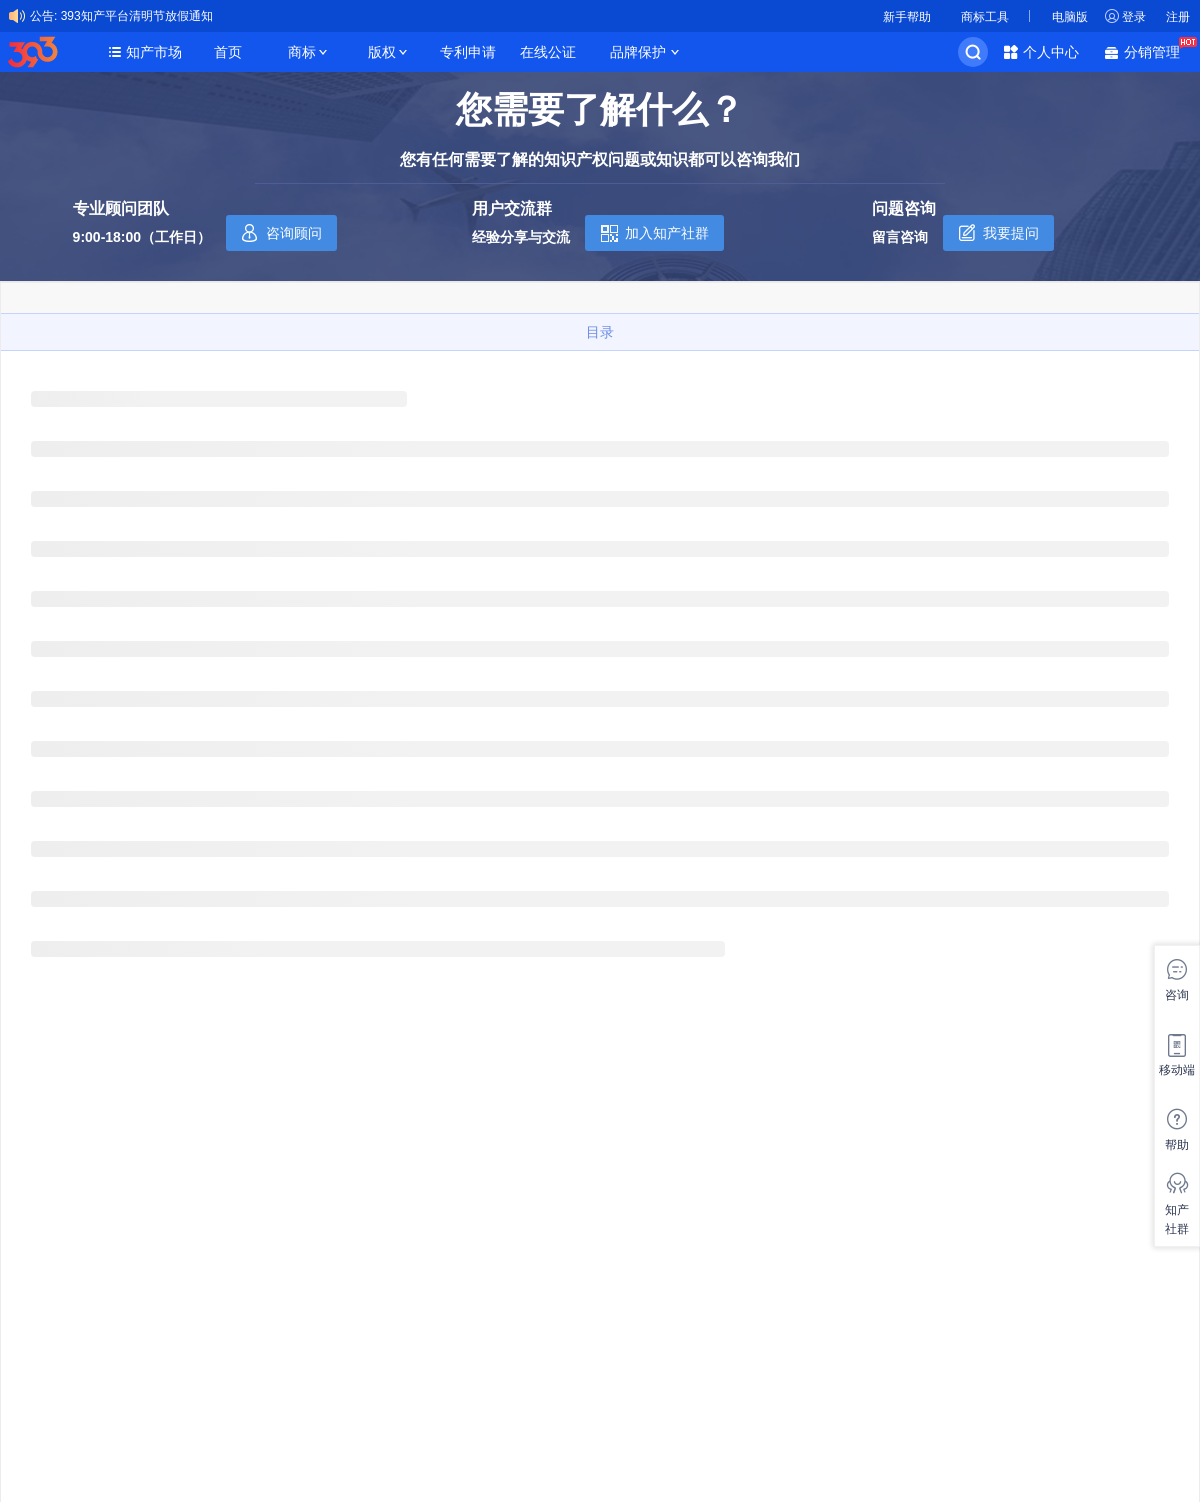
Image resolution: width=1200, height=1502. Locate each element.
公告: (43, 16)
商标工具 (985, 17)
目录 (600, 332)
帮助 (1177, 1145)
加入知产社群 (667, 233)
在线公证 (548, 52)
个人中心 (1051, 52)
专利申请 (468, 52)
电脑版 (1070, 17)
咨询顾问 (294, 233)
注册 (1178, 17)
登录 (1134, 17)
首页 (228, 52)
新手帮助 (907, 17)
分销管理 (1157, 50)
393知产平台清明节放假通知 (137, 16)
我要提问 (1011, 233)
